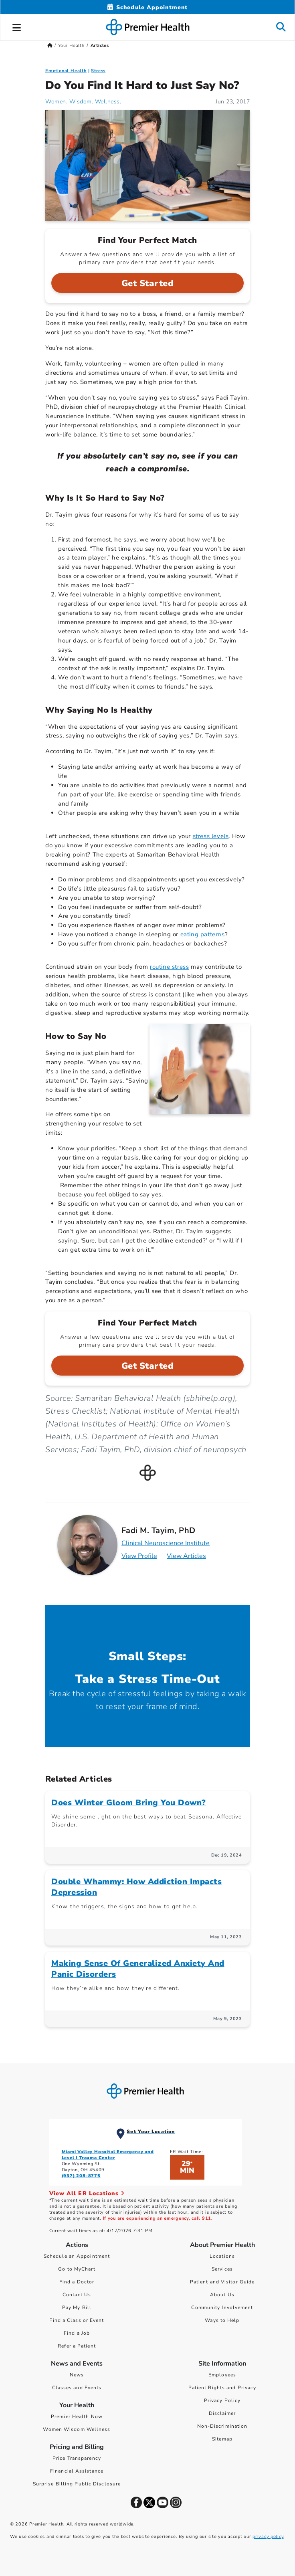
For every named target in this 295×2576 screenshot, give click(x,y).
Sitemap (222, 2439)
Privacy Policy (222, 2400)
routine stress (169, 967)
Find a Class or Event (76, 2320)
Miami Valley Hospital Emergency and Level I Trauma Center (108, 2155)
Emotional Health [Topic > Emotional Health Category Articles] (66, 71)
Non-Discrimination (222, 2426)
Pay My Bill (76, 2307)
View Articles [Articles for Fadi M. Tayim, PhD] (186, 1556)
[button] (16, 26)
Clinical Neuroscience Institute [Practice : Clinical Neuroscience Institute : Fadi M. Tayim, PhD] (165, 1543)
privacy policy (268, 2537)
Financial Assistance (76, 2471)
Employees (222, 2375)
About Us (222, 2294)
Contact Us (77, 2294)
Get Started (147, 283)
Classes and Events (77, 2387)
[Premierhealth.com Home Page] (50, 45)
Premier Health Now (77, 2416)
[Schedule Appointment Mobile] (147, 7)
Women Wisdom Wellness (76, 2429)
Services (222, 2269)
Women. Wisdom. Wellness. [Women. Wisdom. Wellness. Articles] (83, 101)
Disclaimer (222, 2413)
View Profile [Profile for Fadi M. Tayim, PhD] (139, 1556)
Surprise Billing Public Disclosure (77, 2484)
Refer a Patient (77, 2346)
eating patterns (202, 934)
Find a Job (77, 2333)
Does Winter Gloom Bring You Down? (128, 1802)
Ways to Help (222, 2320)
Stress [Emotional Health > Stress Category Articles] (98, 71)
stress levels (211, 836)
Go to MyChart (76, 2269)
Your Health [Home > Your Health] (71, 45)
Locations (222, 2256)
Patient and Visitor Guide (222, 2282)
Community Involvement (222, 2307)
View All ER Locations (87, 2193)
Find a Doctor (76, 2282)
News (77, 2375)
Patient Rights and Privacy (222, 2387)
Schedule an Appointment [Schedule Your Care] (77, 2256)
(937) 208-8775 (81, 2176)
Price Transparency (77, 2458)
